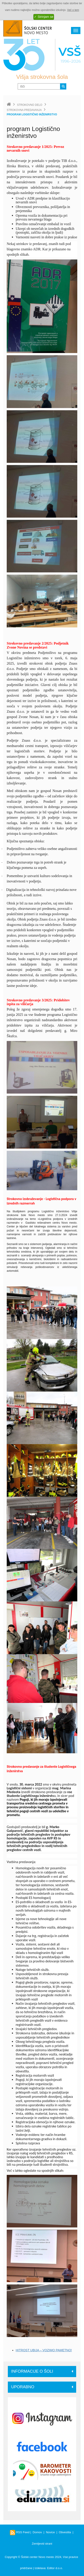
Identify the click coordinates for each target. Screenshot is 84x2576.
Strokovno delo (29, 104)
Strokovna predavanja (24, 110)
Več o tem (73, 10)
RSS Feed (20, 2532)
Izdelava (40, 2568)
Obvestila (65, 2532)
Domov (37, 2532)
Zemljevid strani (42, 2543)
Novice (50, 2532)
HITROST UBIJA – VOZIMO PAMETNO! (44, 2350)
